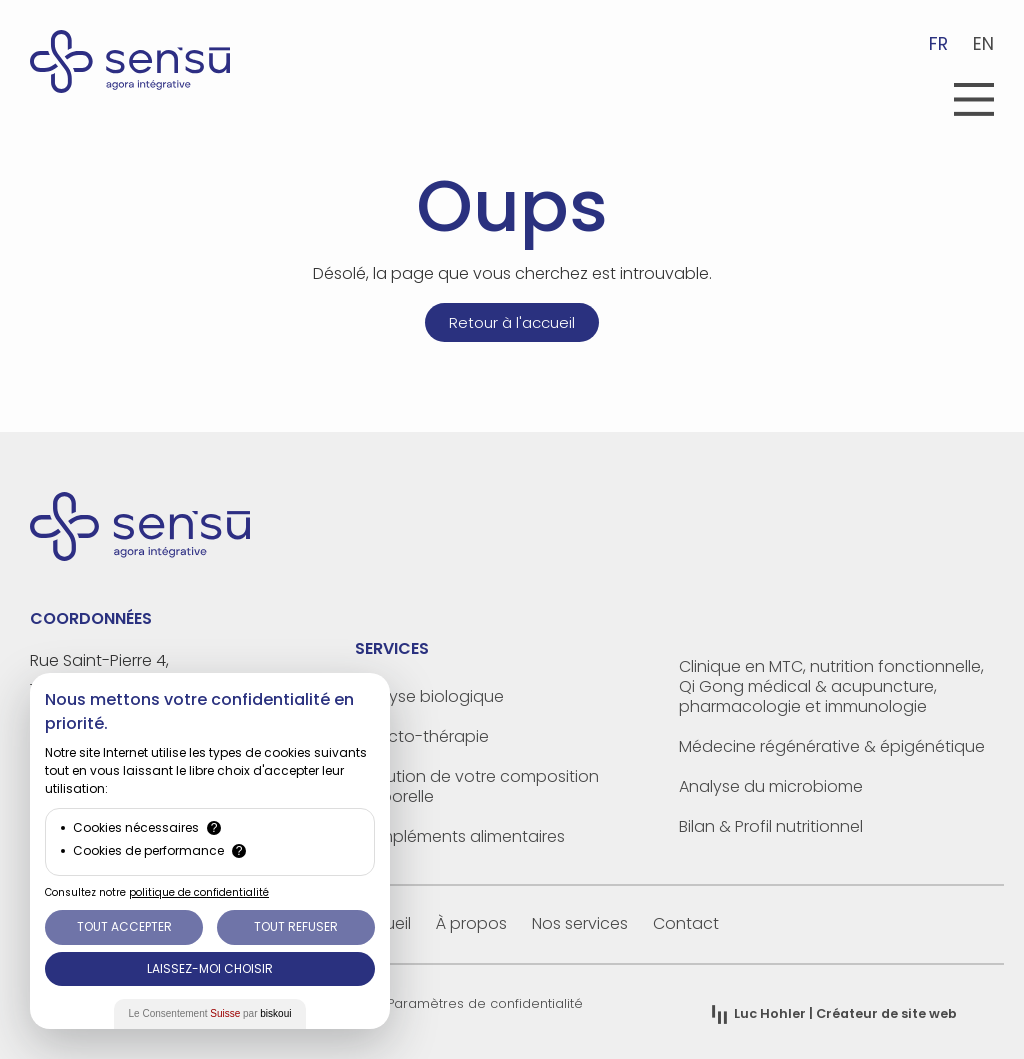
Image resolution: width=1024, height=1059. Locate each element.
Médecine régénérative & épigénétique (832, 746)
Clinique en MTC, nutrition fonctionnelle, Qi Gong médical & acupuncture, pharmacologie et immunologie (831, 686)
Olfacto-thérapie (422, 736)
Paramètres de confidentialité (485, 1003)
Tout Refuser (296, 926)
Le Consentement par (210, 1013)
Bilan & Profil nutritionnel (771, 826)
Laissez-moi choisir (210, 968)
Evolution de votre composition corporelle (477, 786)
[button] (974, 102)
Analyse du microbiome (771, 786)
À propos (471, 923)
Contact (686, 923)
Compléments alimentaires (460, 836)
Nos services (580, 923)
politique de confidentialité (199, 892)
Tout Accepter (124, 926)
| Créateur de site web (845, 1013)
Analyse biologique (429, 696)
